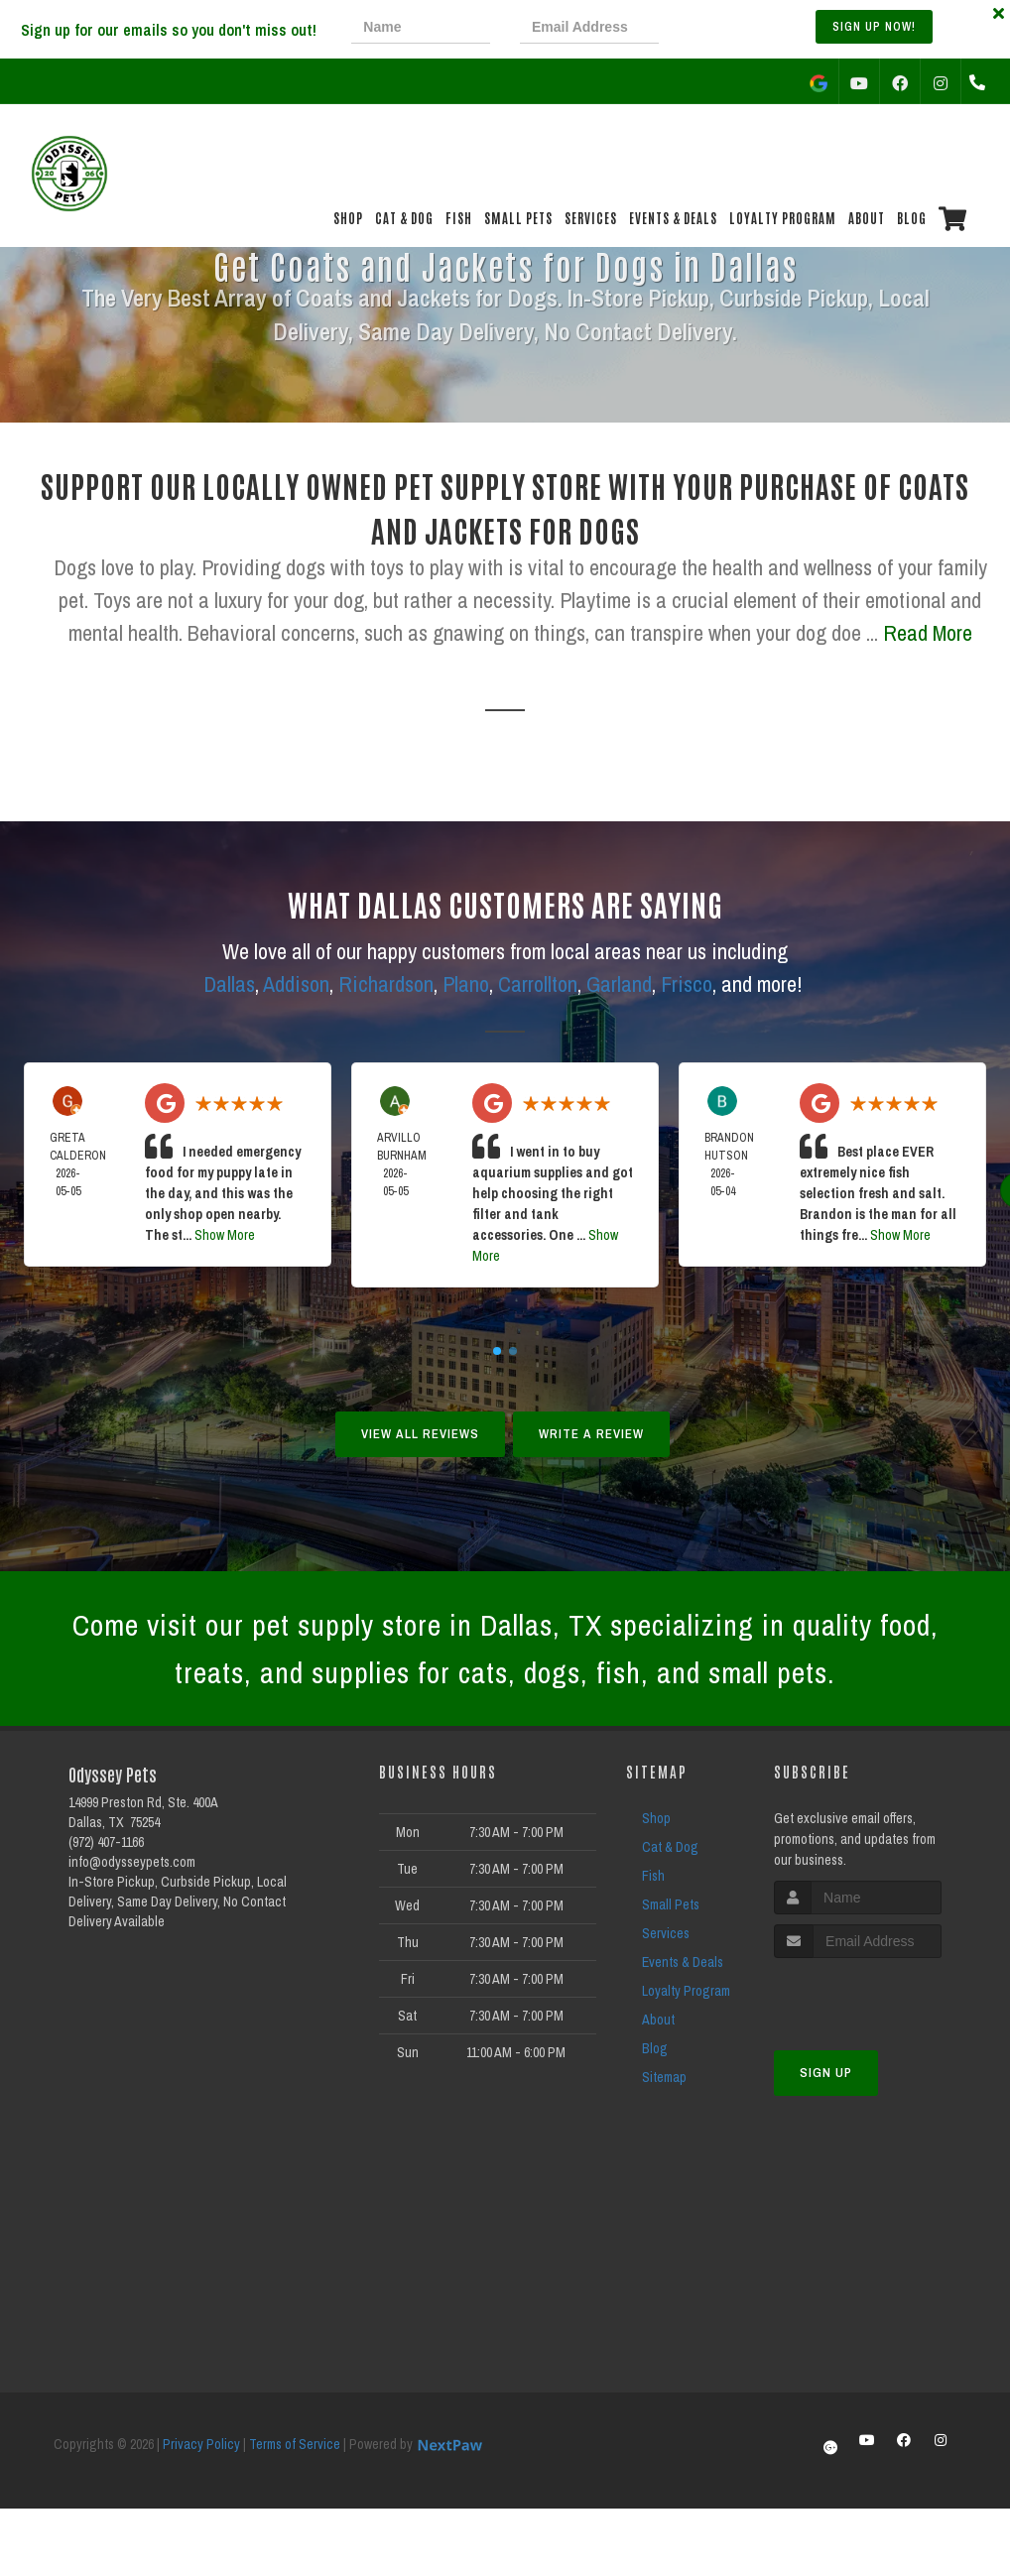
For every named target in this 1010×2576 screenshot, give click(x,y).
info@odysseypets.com (131, 1862)
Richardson (386, 984)
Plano (465, 984)
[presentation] (756, 29)
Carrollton (537, 984)
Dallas (229, 984)
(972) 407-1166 (106, 1842)
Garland (619, 984)
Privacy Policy (201, 2444)
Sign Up (826, 2072)
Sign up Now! (874, 27)
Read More (927, 633)
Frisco (686, 984)
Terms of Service (294, 2444)
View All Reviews (420, 1433)
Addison (296, 984)
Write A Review (591, 1433)
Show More (224, 1235)
